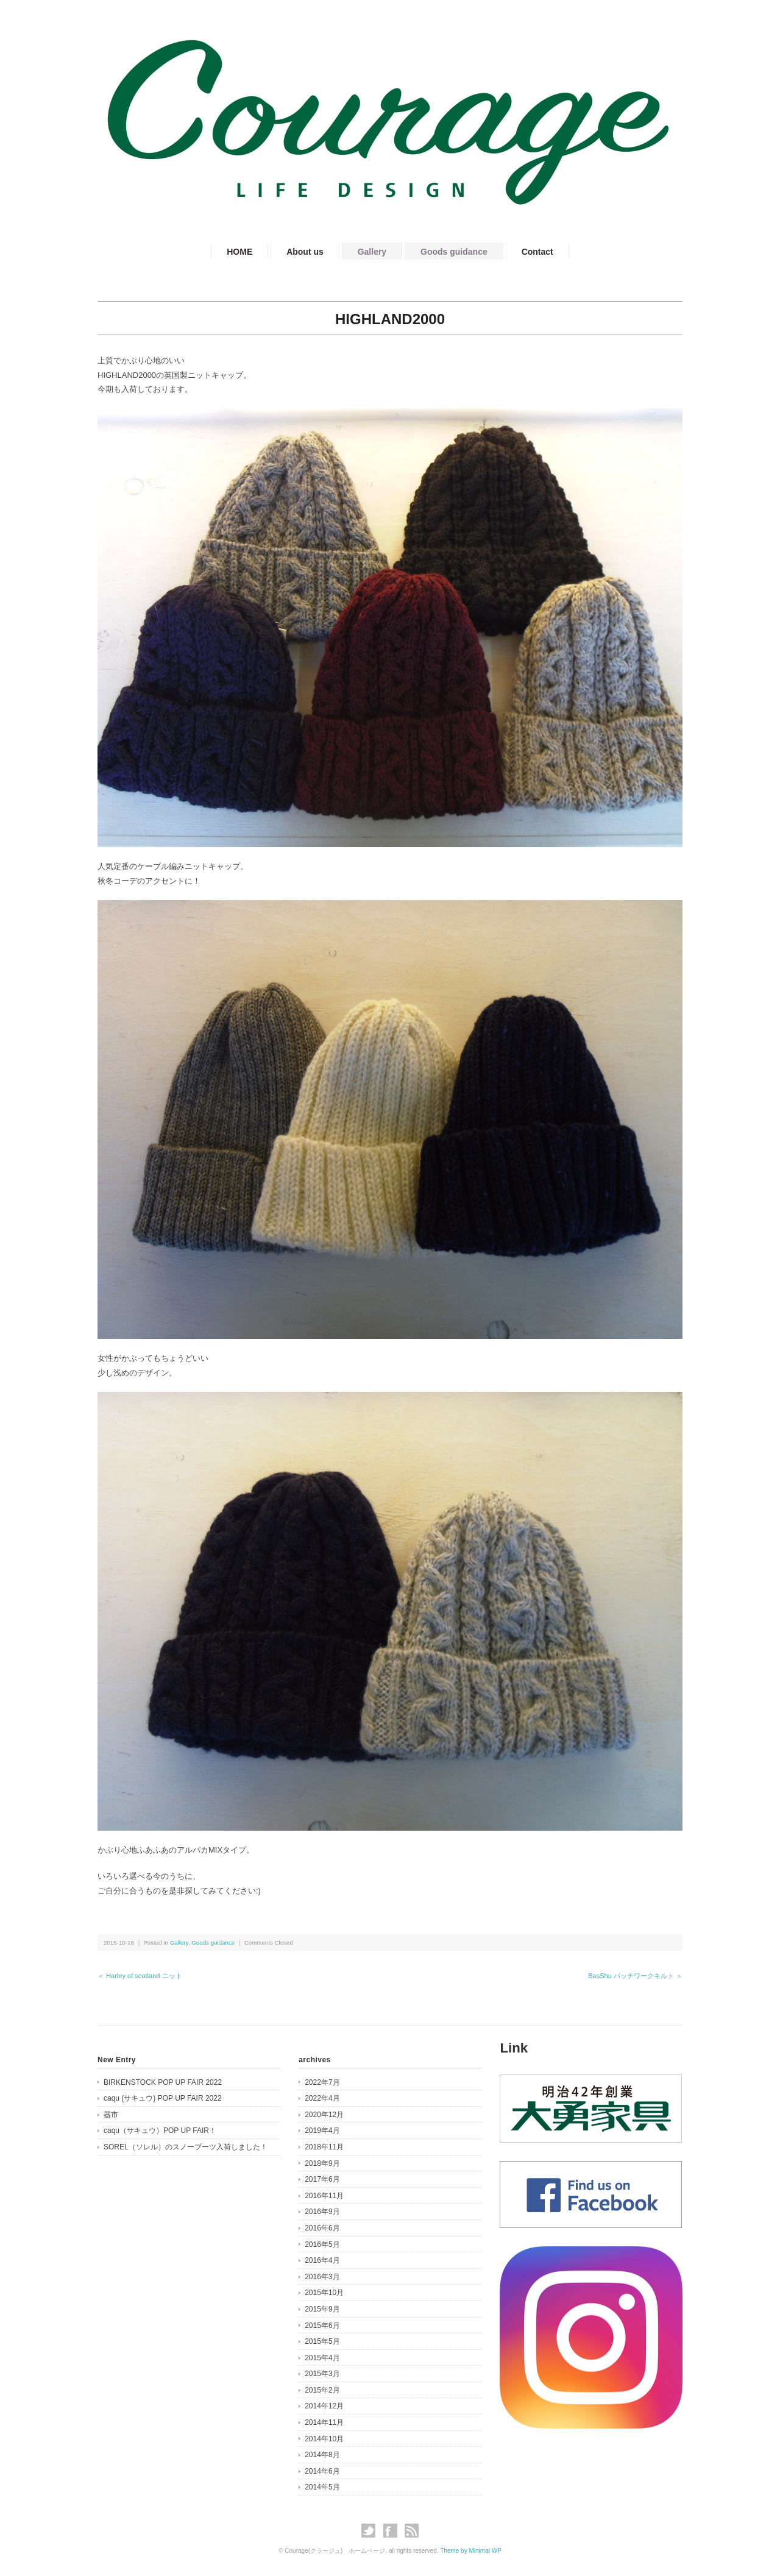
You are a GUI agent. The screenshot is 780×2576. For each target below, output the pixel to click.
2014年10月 (324, 2439)
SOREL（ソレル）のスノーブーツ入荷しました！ (186, 2147)
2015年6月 (322, 2325)
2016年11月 (324, 2195)
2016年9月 (322, 2211)
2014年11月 (324, 2422)
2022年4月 (322, 2098)
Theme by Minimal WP (471, 2550)
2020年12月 (324, 2114)
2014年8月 (322, 2454)
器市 (111, 2114)
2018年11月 (324, 2147)
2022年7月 (322, 2082)
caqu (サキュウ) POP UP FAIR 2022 (163, 2098)
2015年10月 (324, 2292)
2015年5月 (322, 2341)
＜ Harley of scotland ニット (140, 1975)
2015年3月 (322, 2373)
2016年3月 (322, 2277)
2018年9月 (322, 2163)
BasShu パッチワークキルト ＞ (635, 1975)
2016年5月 (322, 2244)
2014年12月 (324, 2406)
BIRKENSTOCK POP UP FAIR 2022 (163, 2082)
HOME (239, 252)
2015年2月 (322, 2390)
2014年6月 (322, 2471)
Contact (537, 252)
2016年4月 (322, 2260)
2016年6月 (322, 2228)
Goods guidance (454, 252)
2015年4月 (322, 2358)
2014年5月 (322, 2487)
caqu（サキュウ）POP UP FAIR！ (160, 2130)
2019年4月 (322, 2130)
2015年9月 (322, 2309)
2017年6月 (322, 2179)
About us (305, 252)
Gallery (372, 252)
